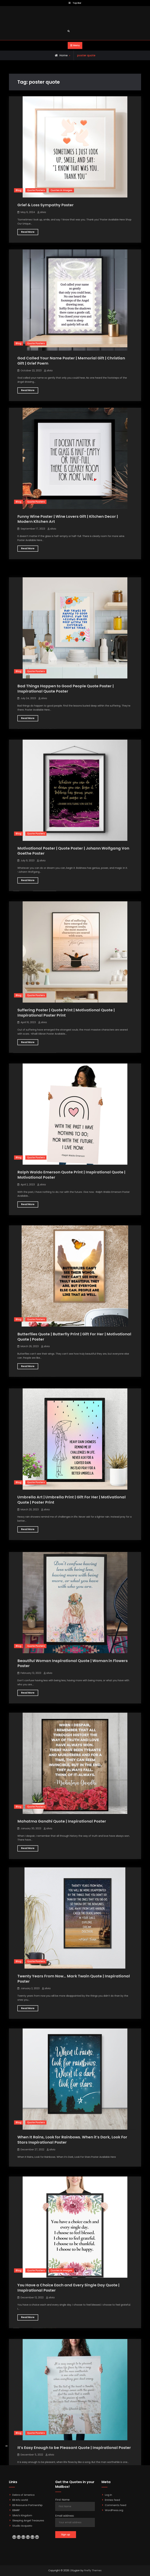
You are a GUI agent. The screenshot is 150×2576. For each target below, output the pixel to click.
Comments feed (115, 2505)
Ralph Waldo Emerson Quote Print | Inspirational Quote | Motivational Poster (71, 1152)
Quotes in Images (61, 190)
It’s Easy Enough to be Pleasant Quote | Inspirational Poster (74, 2397)
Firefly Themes (93, 2570)
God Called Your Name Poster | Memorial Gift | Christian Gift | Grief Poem (71, 360)
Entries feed (112, 2500)
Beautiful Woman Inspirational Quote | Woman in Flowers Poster (72, 1627)
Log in (108, 2495)
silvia (43, 212)
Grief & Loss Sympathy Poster (45, 205)
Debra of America (23, 2495)
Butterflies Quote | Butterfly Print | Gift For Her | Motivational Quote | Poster (74, 1310)
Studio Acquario (22, 2525)
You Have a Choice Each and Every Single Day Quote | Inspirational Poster (68, 2241)
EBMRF (16, 2510)
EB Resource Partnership (27, 2505)
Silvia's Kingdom (22, 2515)
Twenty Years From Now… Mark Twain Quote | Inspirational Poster (73, 1938)
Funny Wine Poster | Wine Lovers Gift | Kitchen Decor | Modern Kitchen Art (67, 519)
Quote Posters (36, 190)
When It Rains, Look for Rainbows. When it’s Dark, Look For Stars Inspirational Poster (72, 2096)
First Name (62, 2500)
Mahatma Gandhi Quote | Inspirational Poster (61, 1782)
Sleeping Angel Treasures (28, 2520)
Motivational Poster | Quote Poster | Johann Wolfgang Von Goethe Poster (73, 835)
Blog (18, 190)
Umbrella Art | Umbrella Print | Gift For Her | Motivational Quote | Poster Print (71, 1468)
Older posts (16, 2446)
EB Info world (20, 2500)
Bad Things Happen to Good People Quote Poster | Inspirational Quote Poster (65, 677)
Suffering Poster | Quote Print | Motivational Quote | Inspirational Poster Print (66, 994)
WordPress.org (114, 2510)
